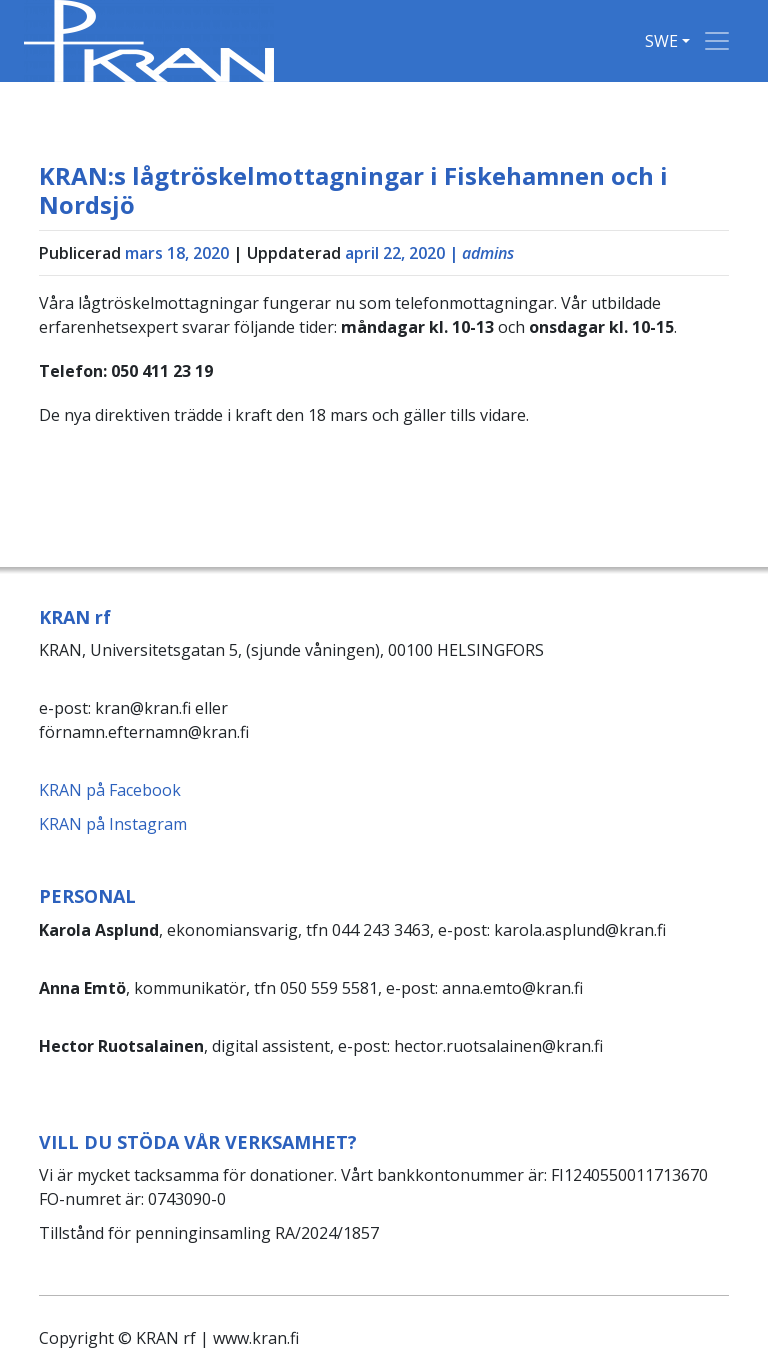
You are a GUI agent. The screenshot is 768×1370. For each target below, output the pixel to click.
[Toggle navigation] (717, 41)
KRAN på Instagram (113, 824)
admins (488, 253)
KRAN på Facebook (110, 790)
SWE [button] (661, 41)
